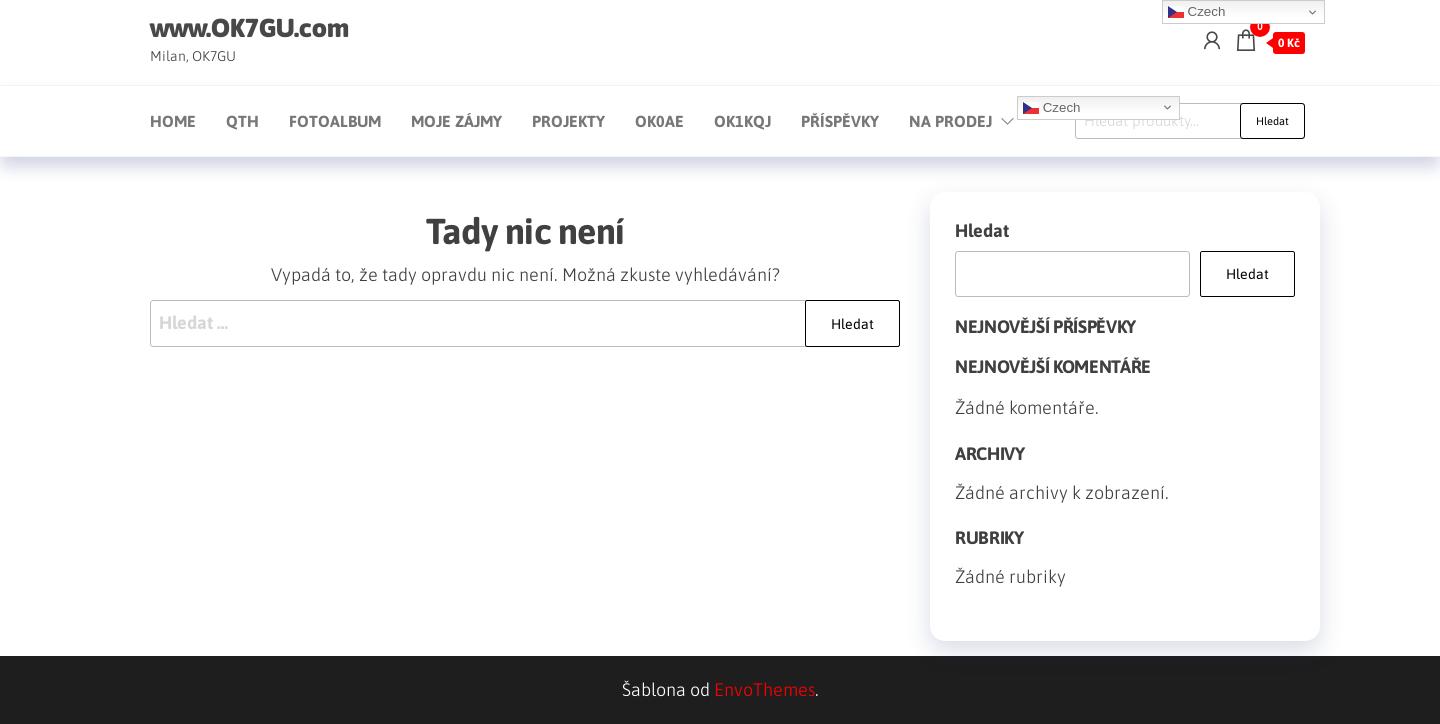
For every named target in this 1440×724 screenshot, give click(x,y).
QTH (242, 121)
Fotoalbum (335, 121)
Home (173, 121)
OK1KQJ (742, 121)
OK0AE (659, 121)
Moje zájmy (456, 121)
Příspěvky (840, 121)
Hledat (1272, 121)
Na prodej (950, 121)
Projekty (568, 121)
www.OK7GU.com (249, 28)
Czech (1051, 107)
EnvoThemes (764, 689)
